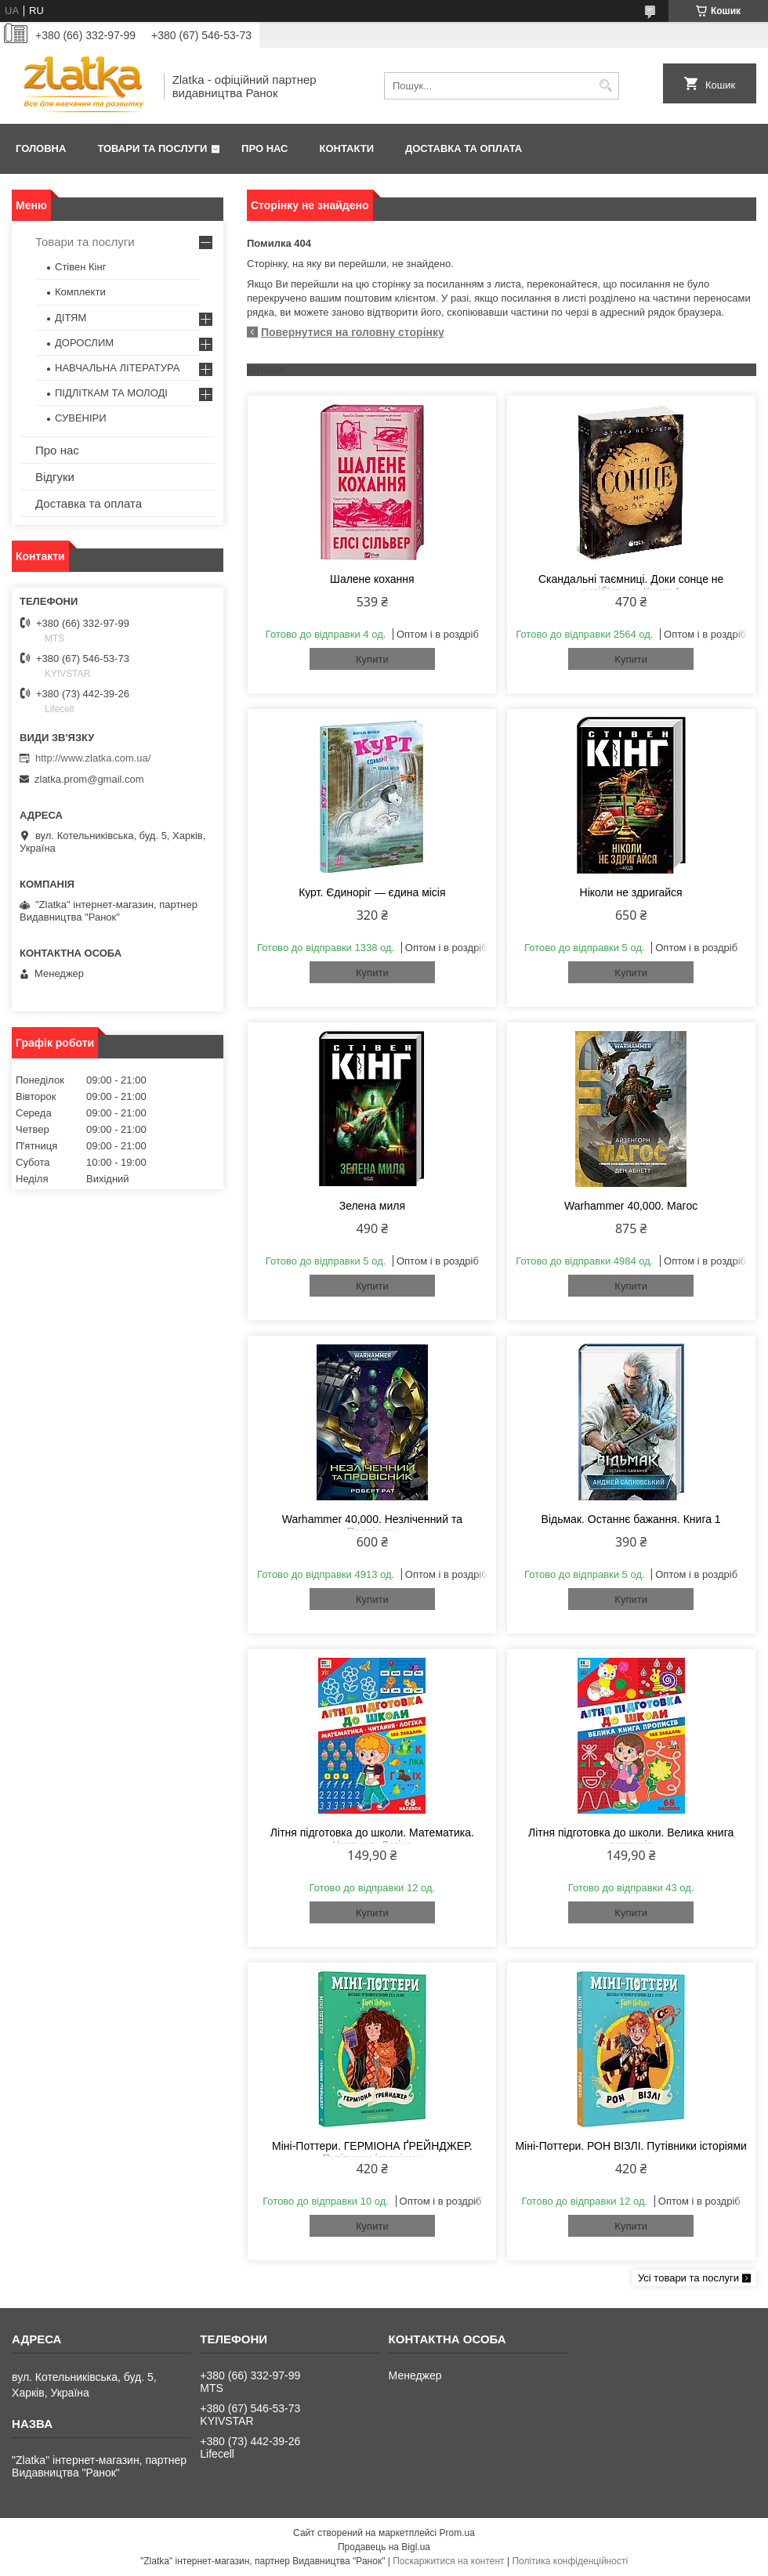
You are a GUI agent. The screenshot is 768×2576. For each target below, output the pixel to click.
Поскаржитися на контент (448, 2561)
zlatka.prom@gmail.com (89, 779)
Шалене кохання (372, 579)
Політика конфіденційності (570, 2561)
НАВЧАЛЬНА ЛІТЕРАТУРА (117, 368)
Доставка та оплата (463, 148)
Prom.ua (457, 2532)
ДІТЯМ (70, 318)
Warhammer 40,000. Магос (630, 1205)
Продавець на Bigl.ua (384, 2547)
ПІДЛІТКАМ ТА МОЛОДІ (111, 393)
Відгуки (54, 476)
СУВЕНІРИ (81, 418)
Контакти (347, 148)
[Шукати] (605, 85)
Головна (41, 148)
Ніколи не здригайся (631, 892)
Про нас (264, 148)
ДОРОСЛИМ (84, 343)
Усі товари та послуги (688, 2278)
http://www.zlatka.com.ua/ (92, 758)
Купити (372, 659)
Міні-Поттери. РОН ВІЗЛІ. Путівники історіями (630, 2146)
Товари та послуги (152, 148)
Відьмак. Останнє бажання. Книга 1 (631, 1519)
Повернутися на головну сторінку (352, 332)
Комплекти (80, 292)
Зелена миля (372, 1205)
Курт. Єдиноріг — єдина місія (372, 892)
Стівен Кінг (80, 267)
